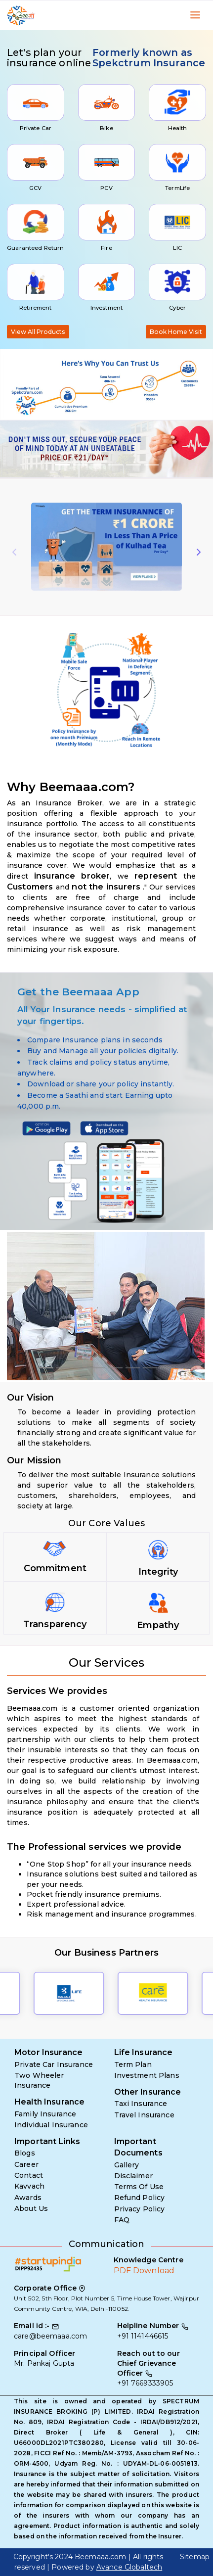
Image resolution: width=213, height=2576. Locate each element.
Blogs (24, 2153)
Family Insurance (45, 2113)
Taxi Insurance (141, 2103)
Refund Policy (139, 2197)
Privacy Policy (139, 2208)
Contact (28, 2175)
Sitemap (195, 2556)
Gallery (126, 2164)
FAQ (121, 2219)
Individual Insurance (51, 2124)
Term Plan (133, 2064)
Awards (28, 2197)
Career (26, 2164)
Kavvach (29, 2186)
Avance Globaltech (129, 2567)
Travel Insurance (144, 2114)
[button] (16, 449)
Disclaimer (133, 2175)
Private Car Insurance (53, 2064)
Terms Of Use (139, 2186)
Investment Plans (146, 2075)
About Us (31, 2208)
